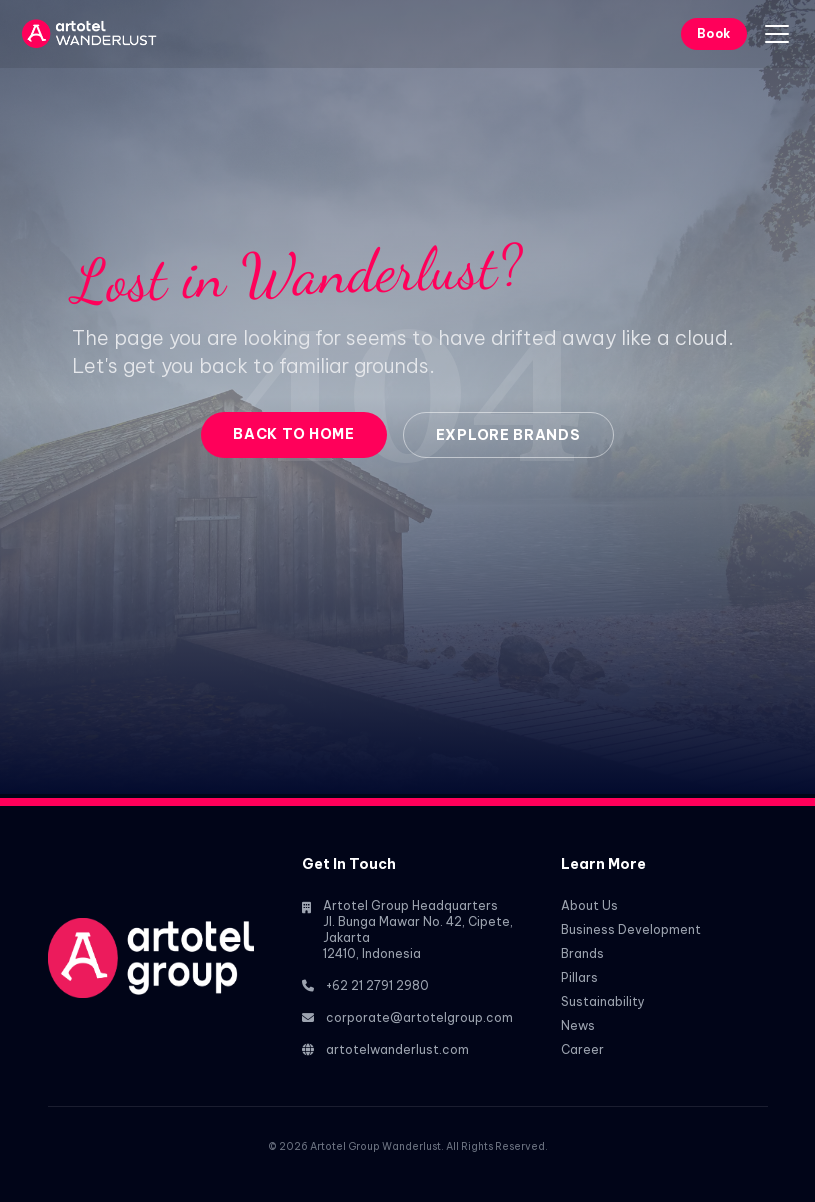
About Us (589, 905)
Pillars (579, 977)
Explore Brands (508, 435)
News (578, 1025)
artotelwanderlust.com (397, 1049)
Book (714, 33)
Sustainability (603, 1001)
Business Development (631, 929)
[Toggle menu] (777, 34)
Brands (582, 953)
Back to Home (293, 434)
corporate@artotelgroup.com (419, 1017)
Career (582, 1049)
